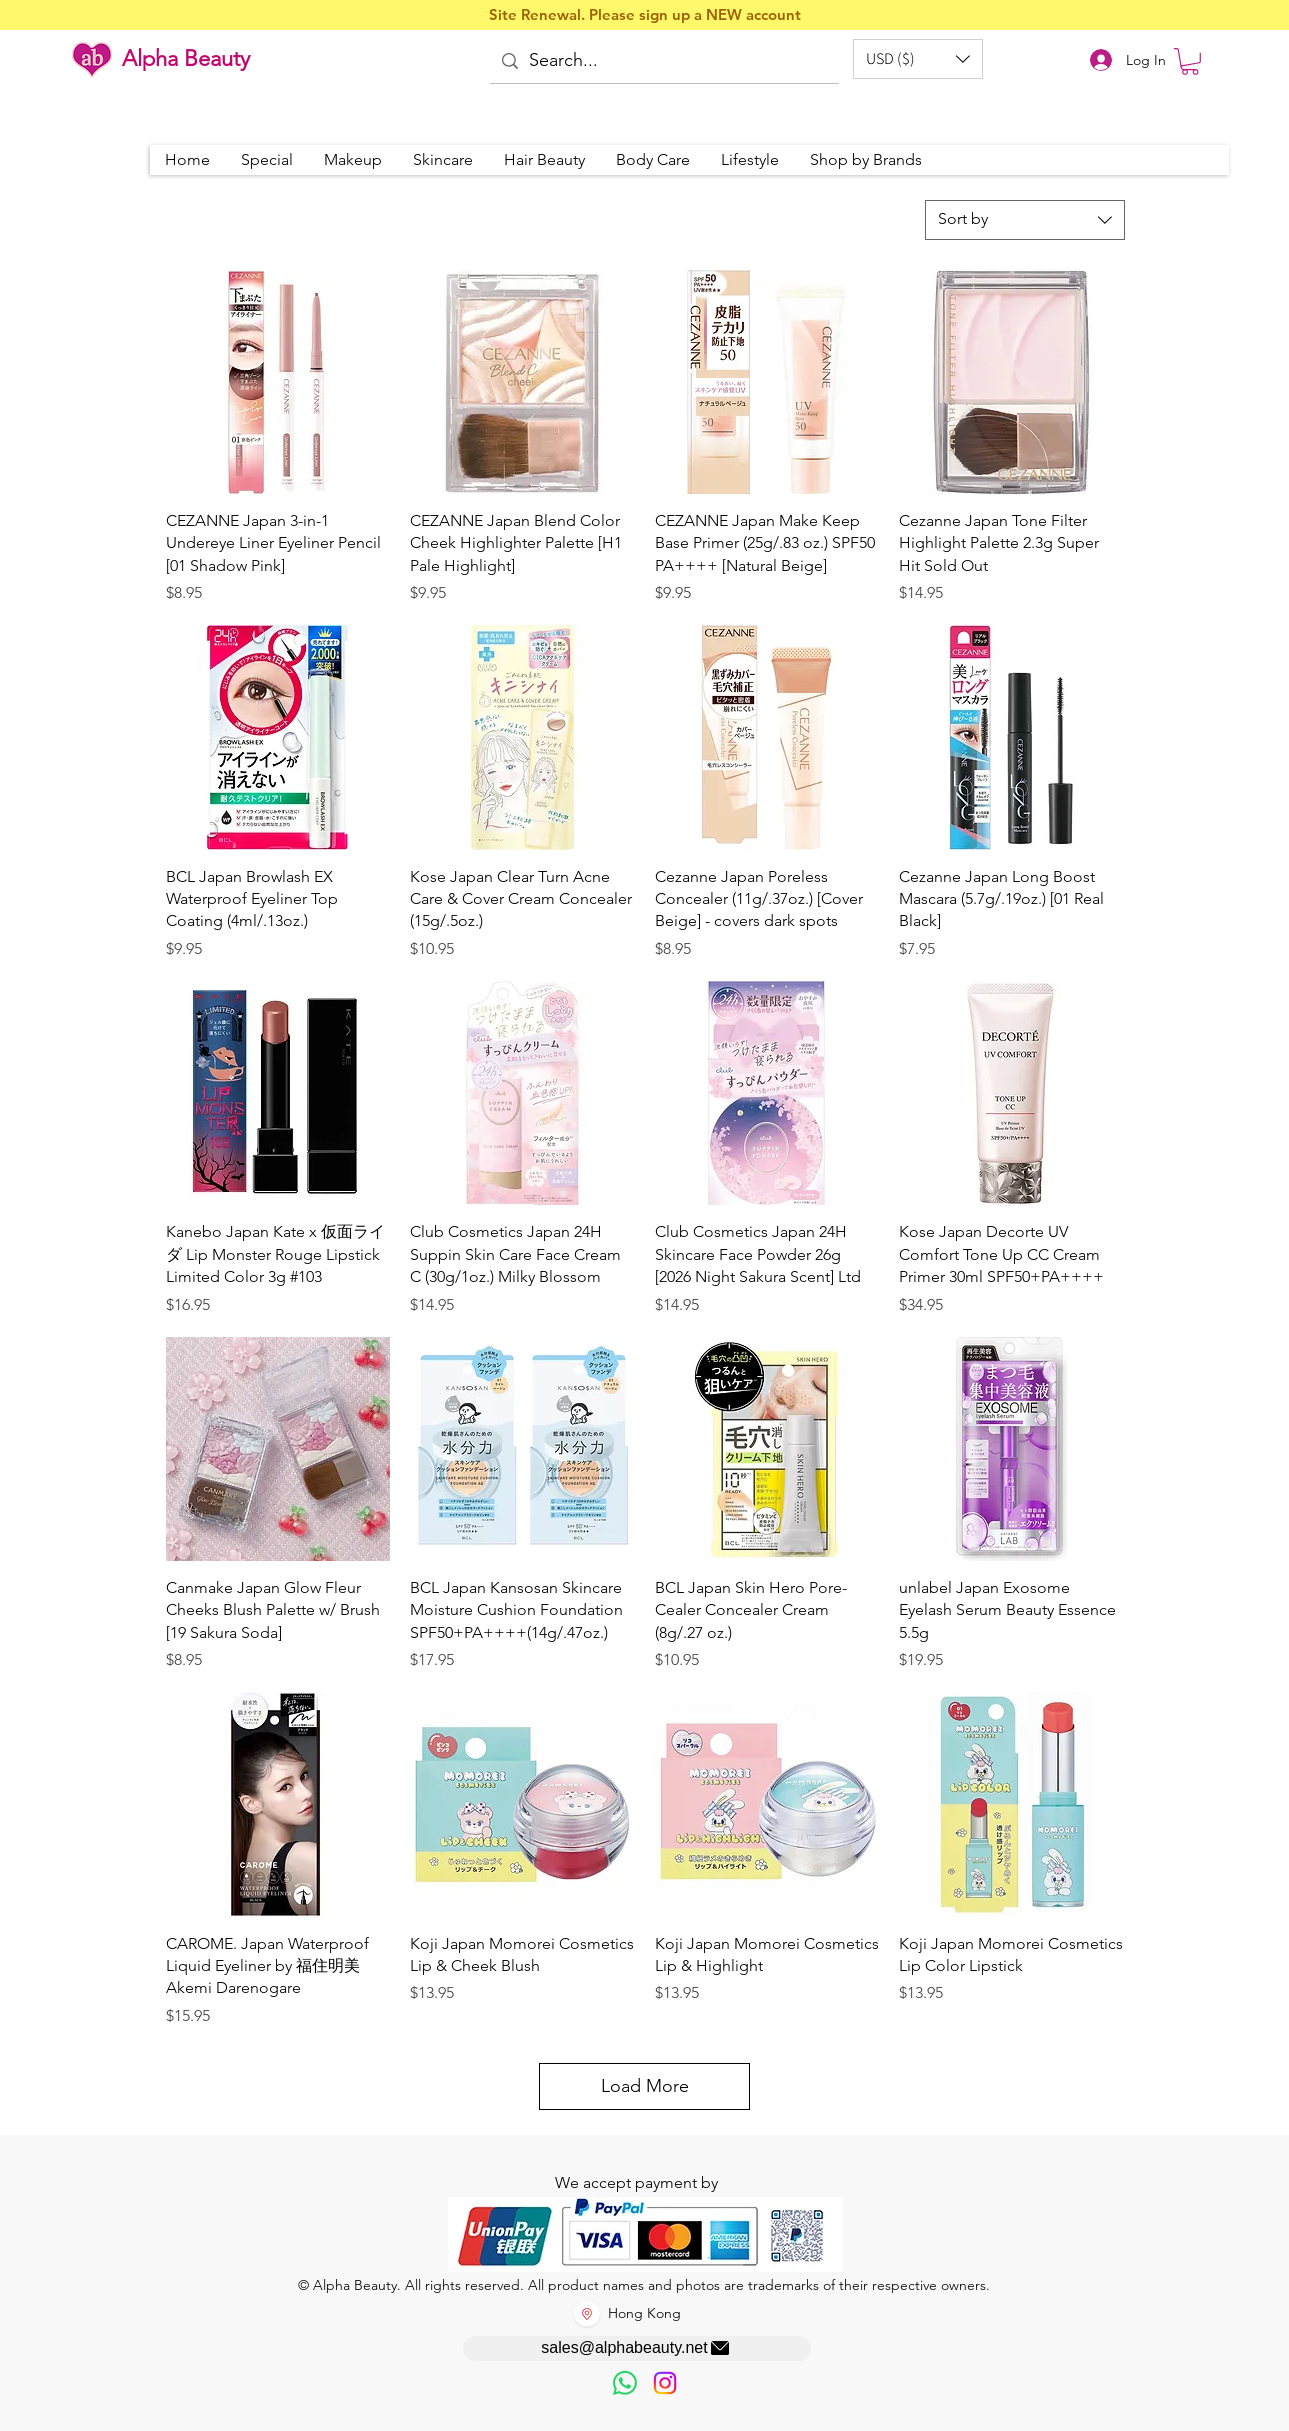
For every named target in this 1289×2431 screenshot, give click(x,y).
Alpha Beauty (186, 58)
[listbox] (918, 59)
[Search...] (663, 61)
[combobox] (1025, 220)
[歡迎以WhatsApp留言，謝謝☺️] (625, 2383)
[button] (918, 59)
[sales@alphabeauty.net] (637, 2348)
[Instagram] (665, 2383)
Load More (645, 2086)
